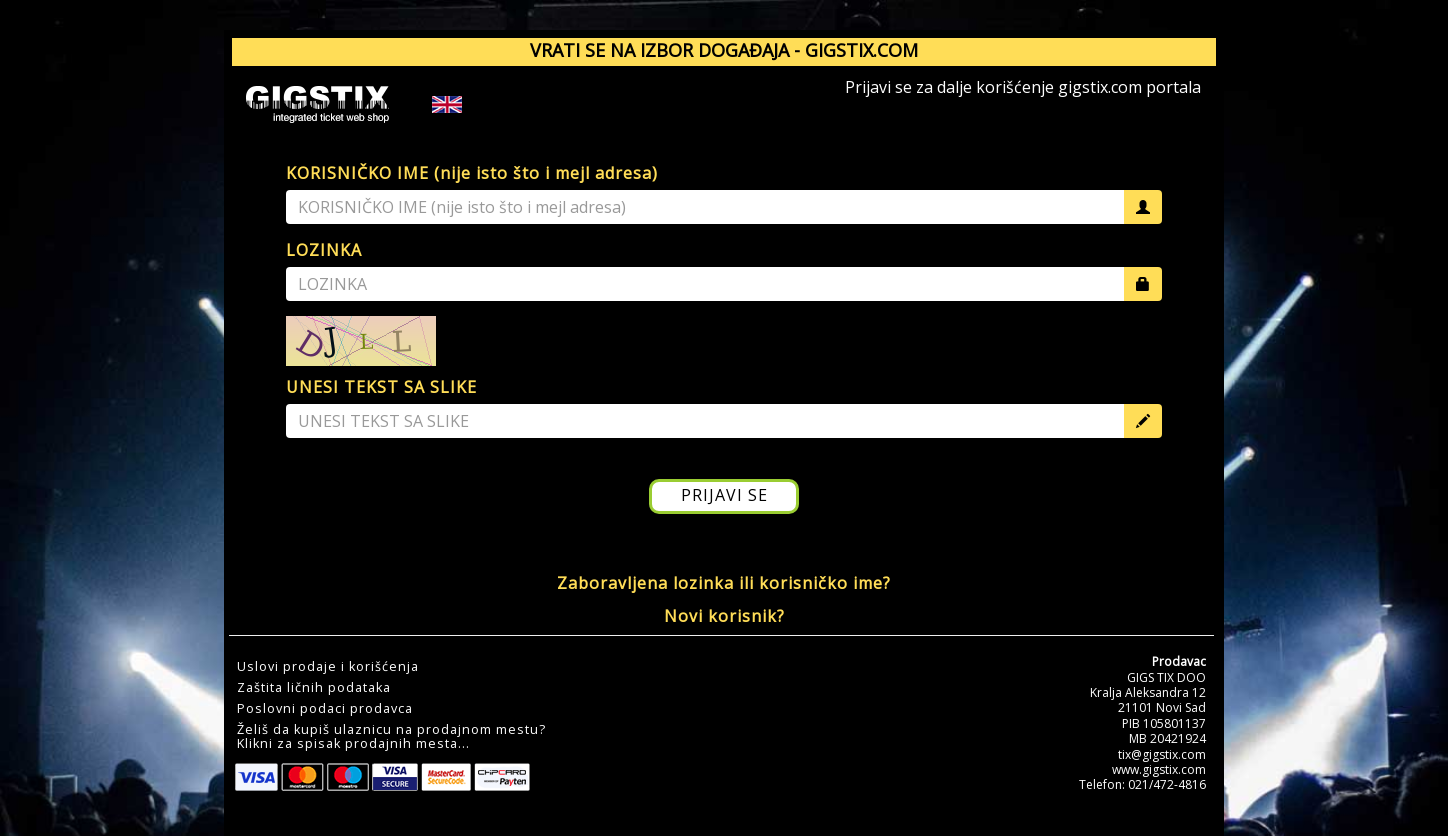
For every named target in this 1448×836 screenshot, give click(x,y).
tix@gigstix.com (1162, 754)
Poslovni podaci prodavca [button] (325, 709)
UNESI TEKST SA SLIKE (381, 387)
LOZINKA (324, 250)
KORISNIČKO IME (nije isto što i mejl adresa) (472, 173)
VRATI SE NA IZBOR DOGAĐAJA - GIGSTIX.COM (724, 50)
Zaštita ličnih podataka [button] (314, 688)
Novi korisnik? (724, 616)
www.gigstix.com (1159, 769)
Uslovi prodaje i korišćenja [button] (328, 667)
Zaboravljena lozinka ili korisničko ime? (724, 583)
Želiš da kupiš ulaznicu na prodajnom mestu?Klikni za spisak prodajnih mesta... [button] (391, 737)
